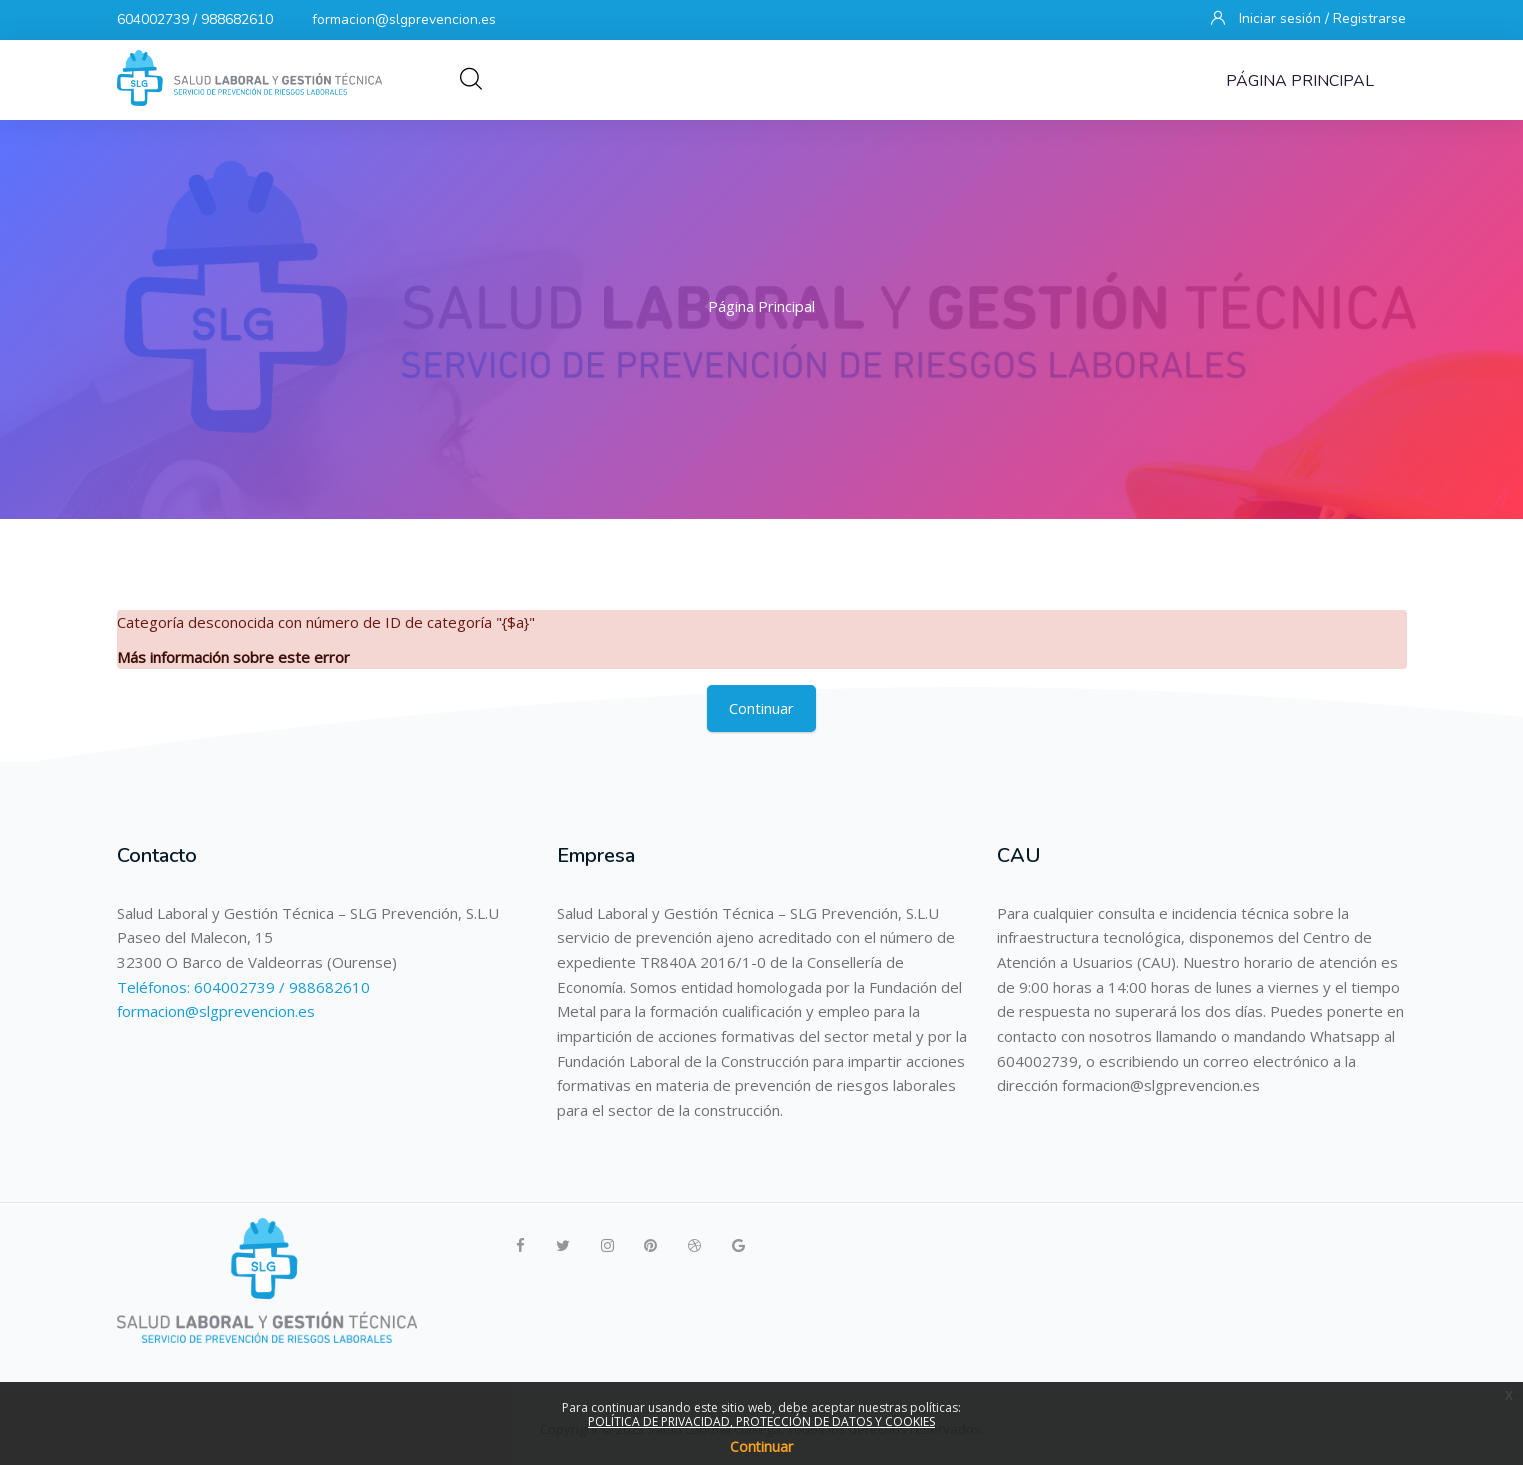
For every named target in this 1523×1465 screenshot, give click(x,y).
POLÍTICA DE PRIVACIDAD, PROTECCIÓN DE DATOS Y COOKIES (761, 1421)
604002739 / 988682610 (195, 19)
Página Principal (761, 306)
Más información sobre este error (233, 657)
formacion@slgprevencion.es (404, 19)
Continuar (761, 708)
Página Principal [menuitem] (1300, 81)
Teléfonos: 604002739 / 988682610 (243, 987)
